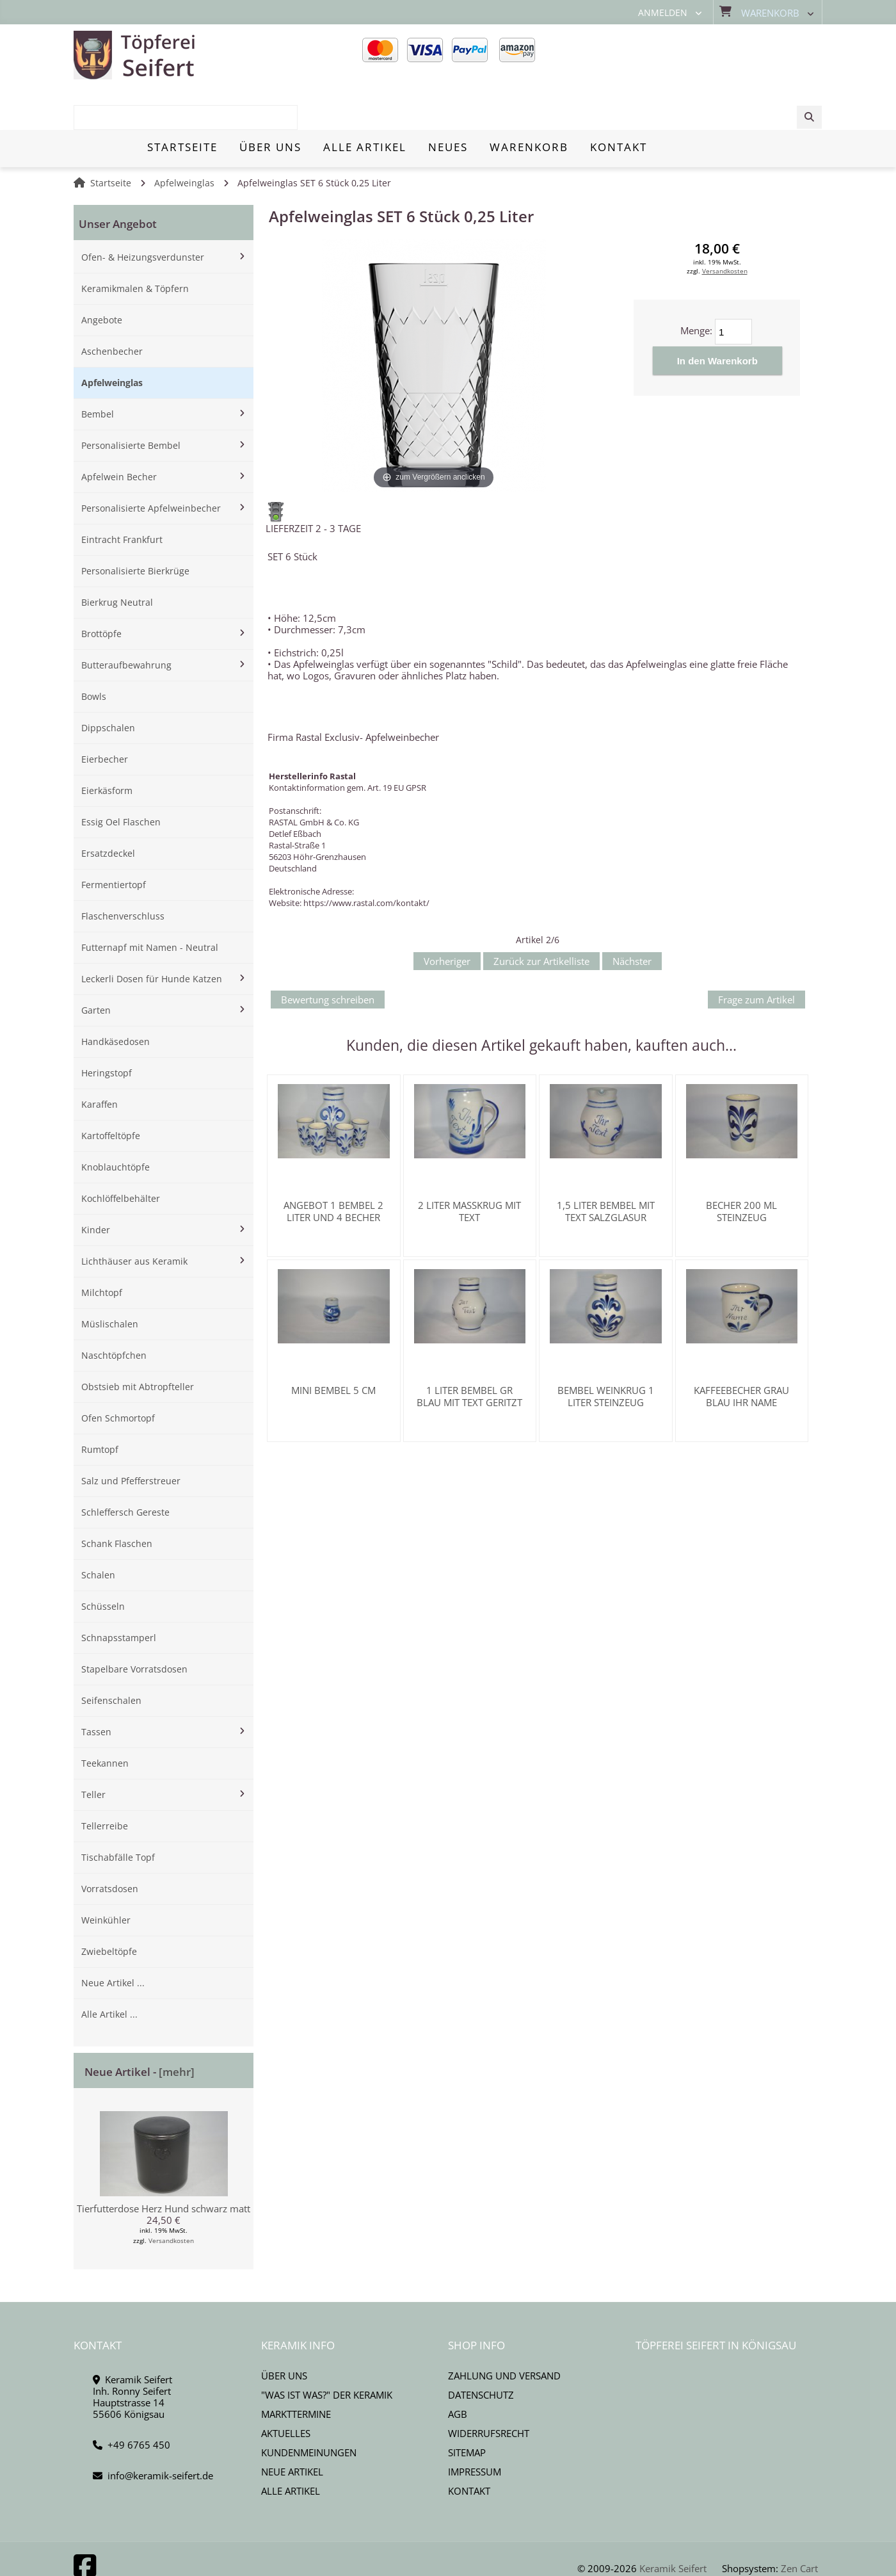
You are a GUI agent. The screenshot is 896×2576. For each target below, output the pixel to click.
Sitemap (467, 2408)
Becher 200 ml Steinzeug (741, 1166)
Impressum (474, 2427)
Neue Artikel (292, 2427)
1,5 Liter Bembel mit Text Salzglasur (606, 1166)
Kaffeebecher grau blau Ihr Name (741, 1352)
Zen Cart (799, 2524)
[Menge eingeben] (733, 287)
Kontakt (469, 2446)
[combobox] (725, 56)
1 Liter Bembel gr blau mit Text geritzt (469, 1352)
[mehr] (177, 2027)
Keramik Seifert (673, 2524)
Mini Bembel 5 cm (333, 1346)
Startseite (110, 139)
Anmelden (662, 13)
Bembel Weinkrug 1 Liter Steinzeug (605, 1352)
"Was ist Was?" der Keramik (326, 2350)
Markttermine (296, 2369)
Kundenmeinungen (308, 2408)
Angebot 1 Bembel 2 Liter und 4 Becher (333, 1166)
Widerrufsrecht (488, 2389)
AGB (457, 2369)
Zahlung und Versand (504, 2331)
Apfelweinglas (184, 139)
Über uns (284, 2331)
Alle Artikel (290, 2446)
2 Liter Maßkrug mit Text (469, 1166)
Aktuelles (285, 2389)
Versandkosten (171, 2196)
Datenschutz (481, 2350)
